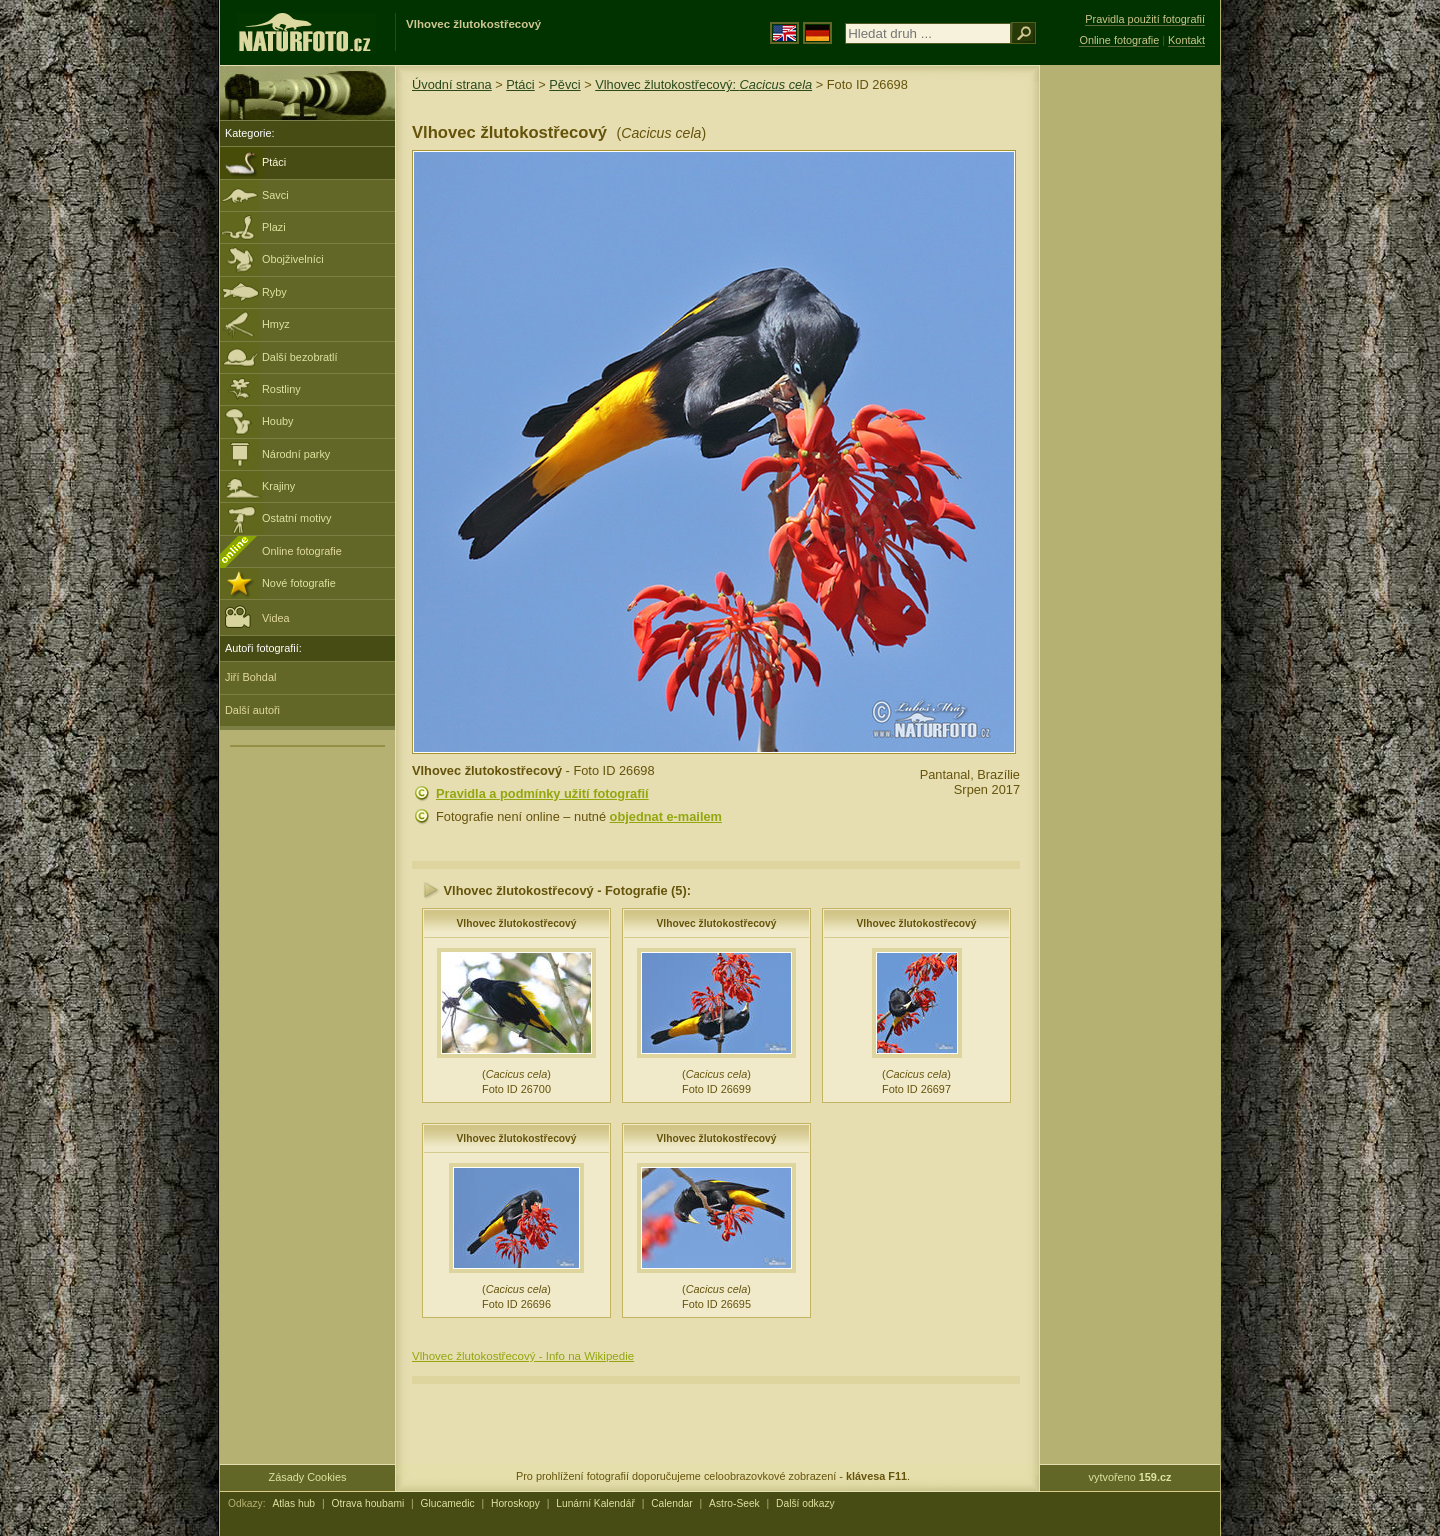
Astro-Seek (734, 1503)
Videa (257, 616)
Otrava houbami (367, 1503)
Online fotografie (302, 551)
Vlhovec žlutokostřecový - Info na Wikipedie (523, 1356)
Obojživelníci (293, 259)
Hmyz (276, 324)
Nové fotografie (299, 583)
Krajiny (278, 486)
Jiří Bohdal (250, 677)
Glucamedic (448, 1503)
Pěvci (564, 84)
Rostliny (281, 389)
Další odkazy (805, 1503)
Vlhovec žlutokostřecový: (703, 84)
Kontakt (1186, 40)
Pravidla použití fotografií (1145, 19)
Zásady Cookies (308, 1477)
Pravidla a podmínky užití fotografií (542, 793)
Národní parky (296, 454)
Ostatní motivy (297, 518)
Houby (277, 421)
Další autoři (252, 710)
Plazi (274, 227)
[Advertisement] (1130, 385)
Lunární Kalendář (595, 1503)
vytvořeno (1130, 1477)
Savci (275, 195)
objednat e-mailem (666, 816)
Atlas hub (293, 1503)
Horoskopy (515, 1503)
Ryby (274, 292)
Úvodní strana (452, 84)
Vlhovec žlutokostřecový (516, 923)
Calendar (672, 1503)
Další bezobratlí (300, 357)
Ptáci (274, 162)
